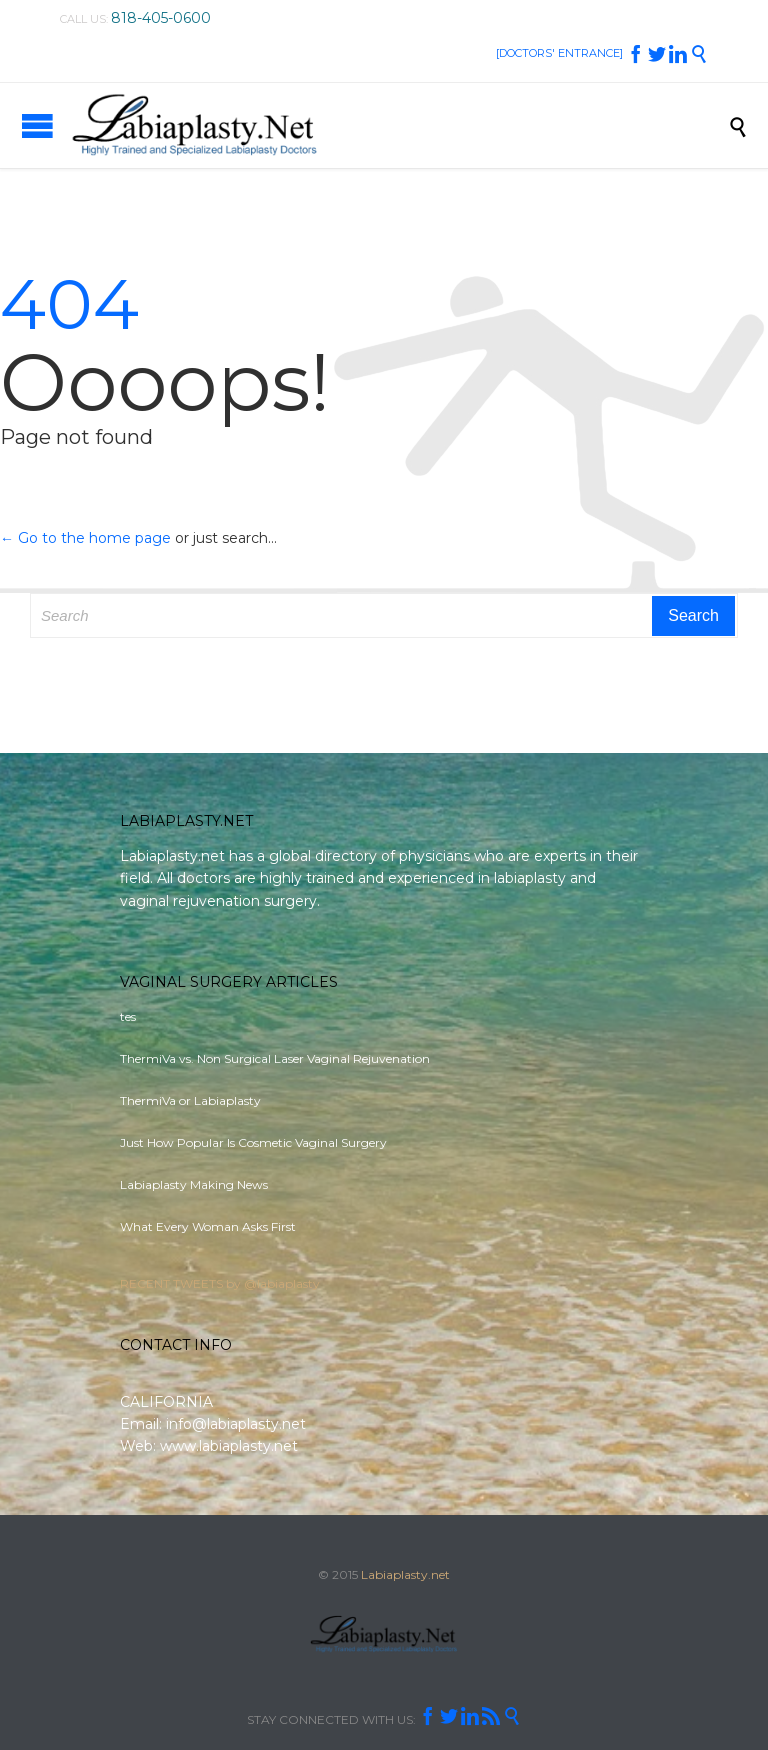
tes (128, 1016)
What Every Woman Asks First (208, 1226)
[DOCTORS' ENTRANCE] (559, 53)
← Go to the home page (85, 538)
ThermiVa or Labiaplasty (190, 1100)
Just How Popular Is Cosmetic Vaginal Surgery (253, 1142)
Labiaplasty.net (405, 1574)
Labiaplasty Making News (194, 1184)
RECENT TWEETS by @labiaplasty (220, 1283)
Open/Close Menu (37, 125)
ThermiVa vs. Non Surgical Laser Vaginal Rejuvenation (275, 1058)
